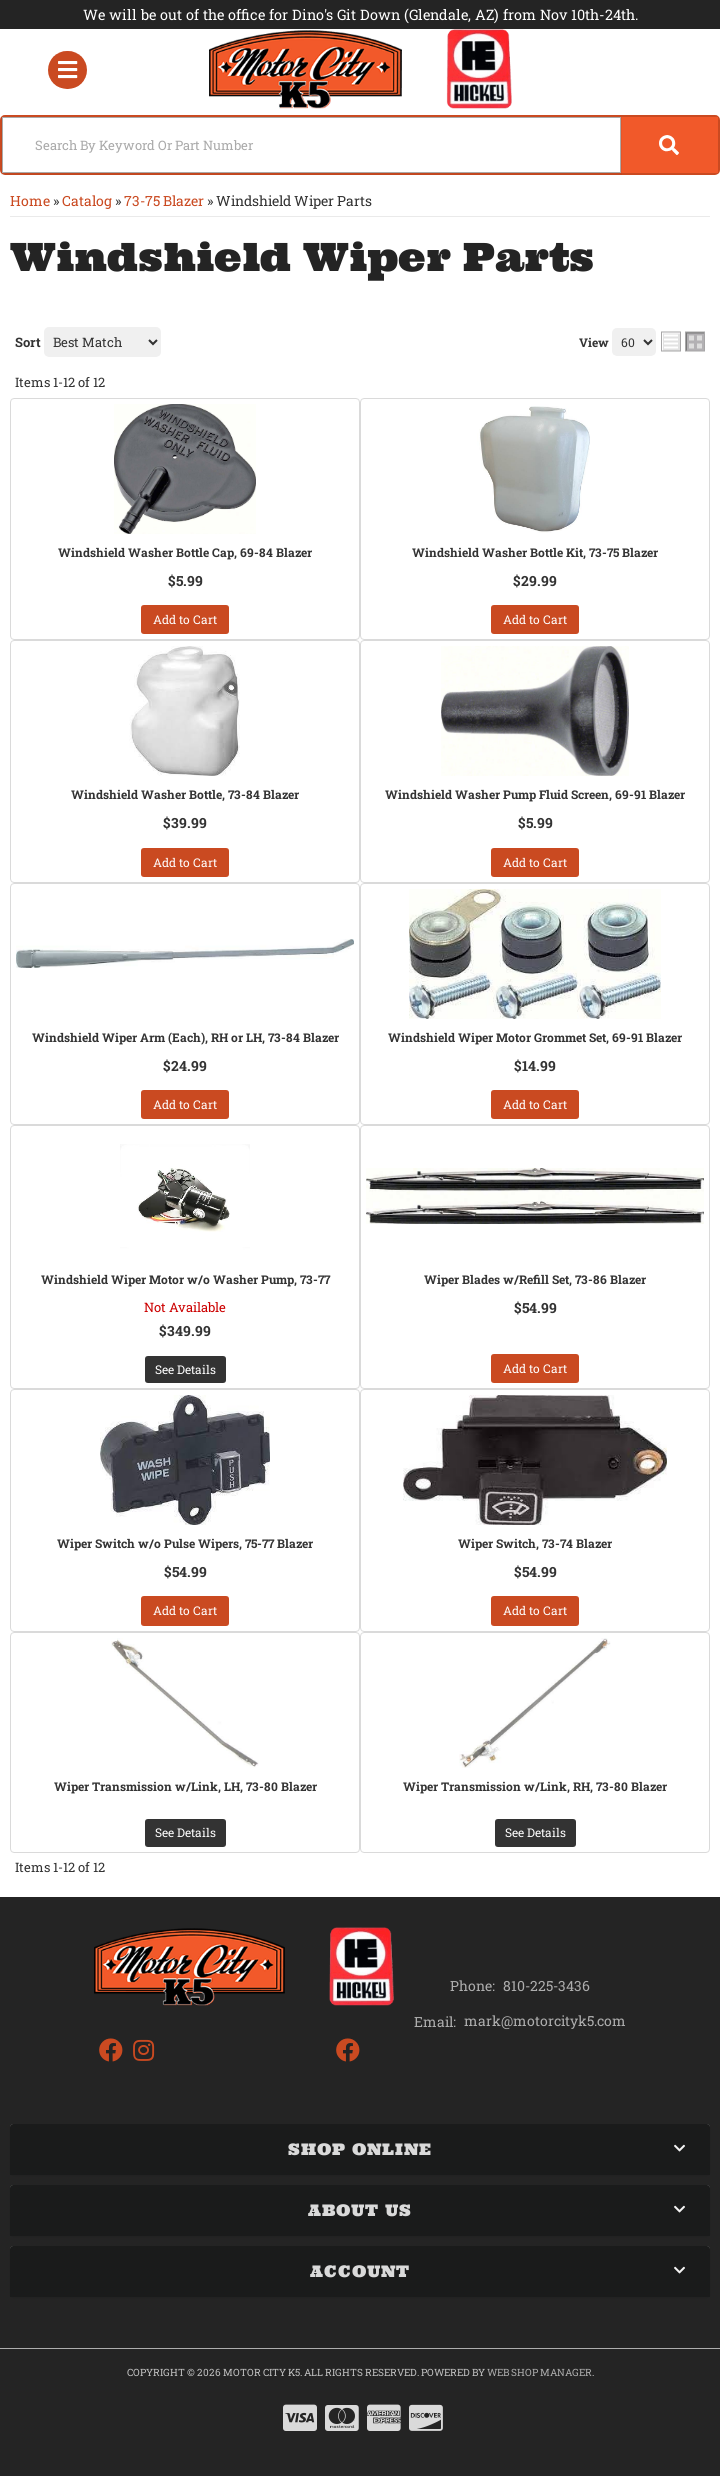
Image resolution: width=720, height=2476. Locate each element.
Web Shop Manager (539, 2372)
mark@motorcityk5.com (545, 2021)
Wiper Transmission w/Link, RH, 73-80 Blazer (535, 1786)
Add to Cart (185, 619)
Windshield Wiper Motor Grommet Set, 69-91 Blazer (535, 1037)
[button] (360, 145)
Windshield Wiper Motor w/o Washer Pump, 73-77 (185, 1279)
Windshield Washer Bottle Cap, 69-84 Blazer (185, 552)
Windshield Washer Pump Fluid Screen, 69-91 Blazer (535, 794)
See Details (185, 1369)
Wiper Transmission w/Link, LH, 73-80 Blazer (185, 1786)
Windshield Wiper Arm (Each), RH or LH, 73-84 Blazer (185, 1037)
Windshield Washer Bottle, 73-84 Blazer (185, 794)
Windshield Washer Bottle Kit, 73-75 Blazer (535, 552)
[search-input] (311, 145)
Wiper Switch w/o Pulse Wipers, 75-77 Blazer (185, 1543)
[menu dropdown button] (67, 69)
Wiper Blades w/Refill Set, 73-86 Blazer (535, 1279)
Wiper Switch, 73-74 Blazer (535, 1543)
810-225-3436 (546, 1985)
